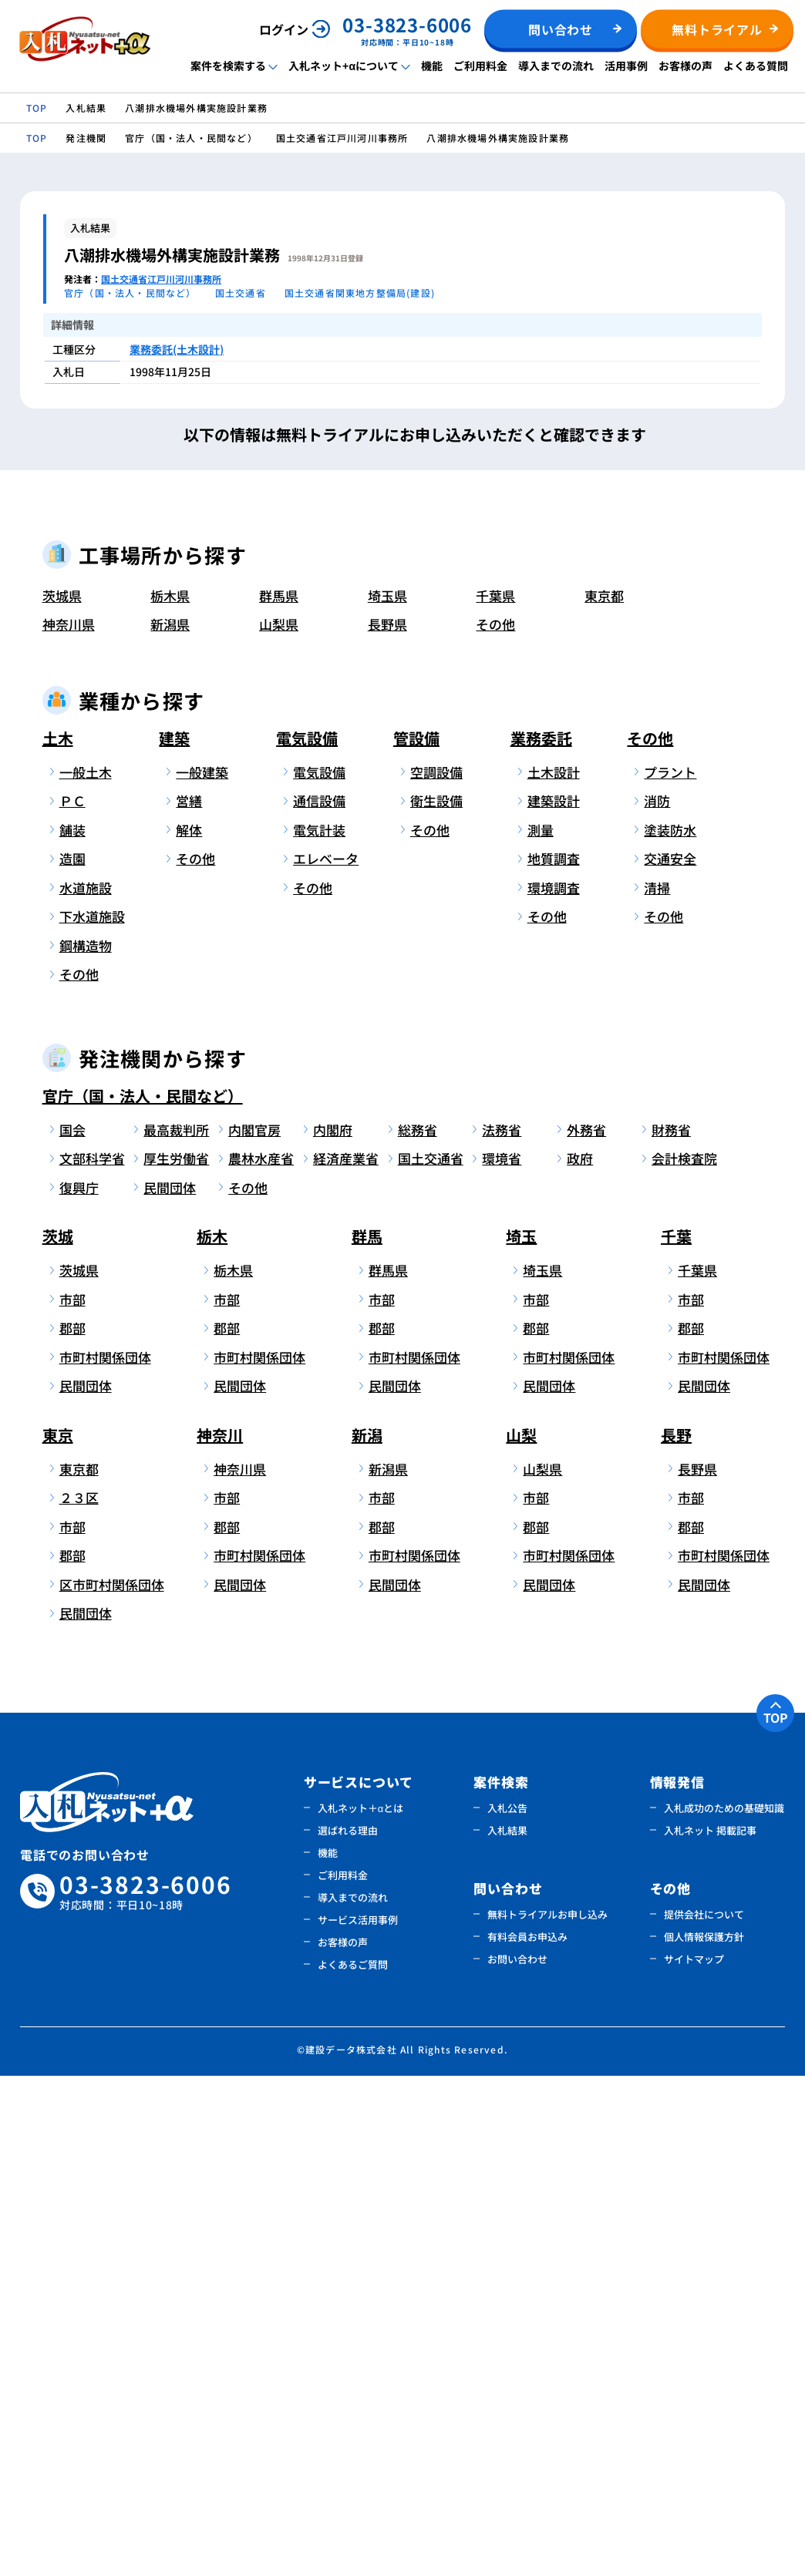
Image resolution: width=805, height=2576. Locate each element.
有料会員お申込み (527, 2437)
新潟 (367, 1935)
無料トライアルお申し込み (547, 2414)
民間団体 (169, 1687)
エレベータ (326, 1359)
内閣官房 (254, 1629)
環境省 (501, 1659)
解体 (189, 1330)
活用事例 (626, 65)
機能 (432, 65)
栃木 (212, 1737)
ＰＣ (72, 1301)
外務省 (586, 1629)
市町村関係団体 (97, 1857)
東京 (57, 1935)
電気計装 (319, 1330)
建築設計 (553, 1301)
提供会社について (704, 2414)
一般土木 (85, 1272)
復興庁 (79, 1687)
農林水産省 (261, 1659)
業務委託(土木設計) (177, 349)
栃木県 (170, 1095)
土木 (57, 1238)
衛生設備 (436, 1301)
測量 (540, 1330)
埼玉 (521, 1737)
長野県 (387, 1125)
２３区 (79, 1998)
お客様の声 (685, 65)
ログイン (283, 29)
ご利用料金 (480, 65)
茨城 (57, 1737)
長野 (676, 1935)
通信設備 (319, 1301)
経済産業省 (346, 1659)
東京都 (604, 1095)
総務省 (417, 1629)
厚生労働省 (176, 1659)
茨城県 (62, 1095)
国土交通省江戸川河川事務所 (161, 278)
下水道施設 (92, 1417)
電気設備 (307, 1238)
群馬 (367, 1737)
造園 (72, 1359)
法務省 (501, 1629)
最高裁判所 (176, 1629)
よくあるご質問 (353, 2464)
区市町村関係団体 (97, 2084)
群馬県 (278, 1095)
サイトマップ (694, 2459)
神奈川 (220, 1935)
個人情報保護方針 (704, 2437)
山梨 (521, 1935)
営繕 (189, 1301)
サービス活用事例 (358, 2420)
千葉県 (495, 1095)
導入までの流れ (556, 65)
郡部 (72, 1828)
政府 (580, 1659)
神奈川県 (68, 1125)
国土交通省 (430, 1659)
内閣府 (332, 1629)
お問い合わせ (517, 2459)
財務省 (671, 1629)
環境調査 (553, 1387)
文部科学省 (92, 1659)
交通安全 (670, 1359)
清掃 (657, 1387)
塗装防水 (670, 1330)
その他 (495, 1125)
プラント (670, 1272)
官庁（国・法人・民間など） (142, 1596)
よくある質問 (755, 65)
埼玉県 (387, 1095)
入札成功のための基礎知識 (724, 2308)
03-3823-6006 (145, 2392)
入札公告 (507, 2308)
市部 (72, 1799)
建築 (174, 1238)
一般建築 (202, 1272)
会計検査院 (684, 1659)
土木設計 (553, 1272)
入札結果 (507, 2330)
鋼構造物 (85, 1445)
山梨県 (278, 1125)
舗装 (72, 1330)
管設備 (416, 1238)
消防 (657, 1301)
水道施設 (85, 1387)
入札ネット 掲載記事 (710, 2330)
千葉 (676, 1737)
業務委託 (541, 1238)
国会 (72, 1629)
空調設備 (436, 1272)
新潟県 (170, 1125)
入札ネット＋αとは (361, 2308)
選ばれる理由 (348, 2330)
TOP (775, 2217)
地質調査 (553, 1359)
